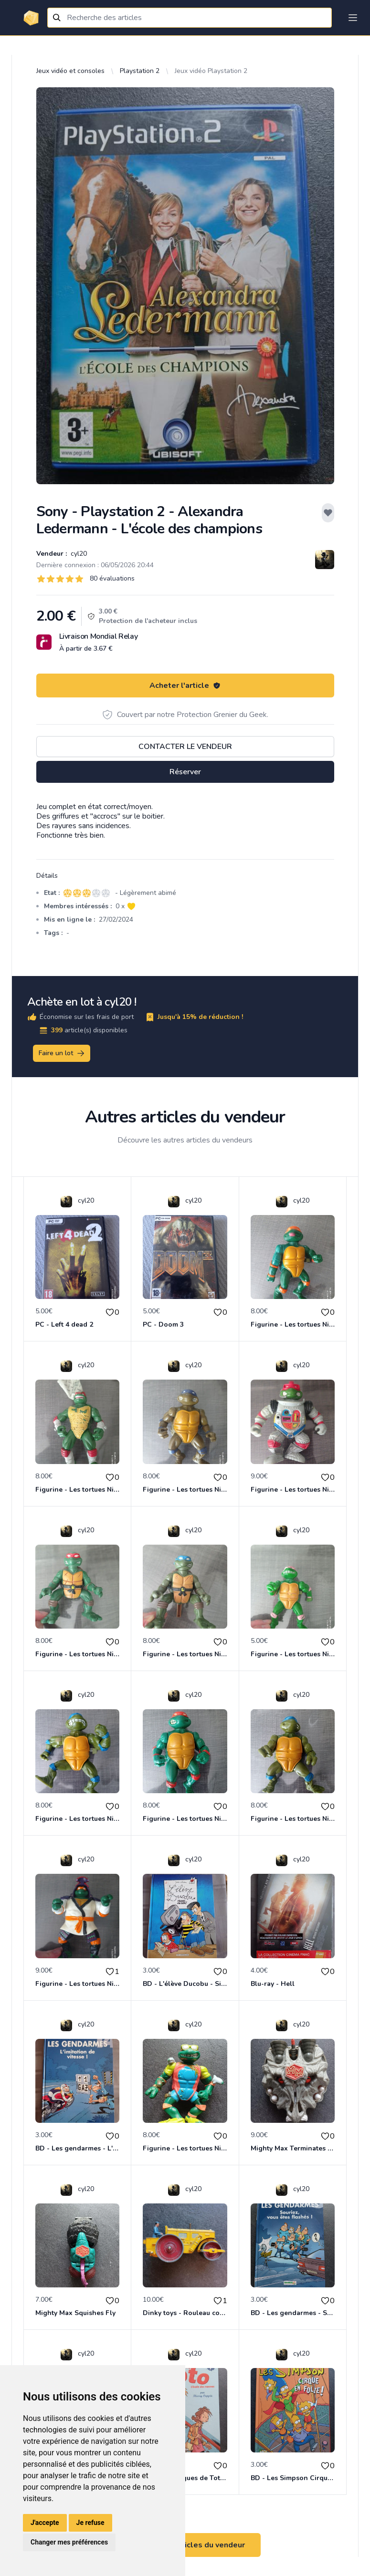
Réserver (185, 772)
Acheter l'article (185, 685)
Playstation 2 (139, 70)
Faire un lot (62, 1053)
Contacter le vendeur (185, 746)
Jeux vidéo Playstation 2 (211, 70)
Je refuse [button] (90, 2522)
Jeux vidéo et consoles (70, 70)
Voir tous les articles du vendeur (185, 2545)
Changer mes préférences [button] (69, 2542)
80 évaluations (112, 578)
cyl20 (78, 553)
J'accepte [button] (45, 2522)
